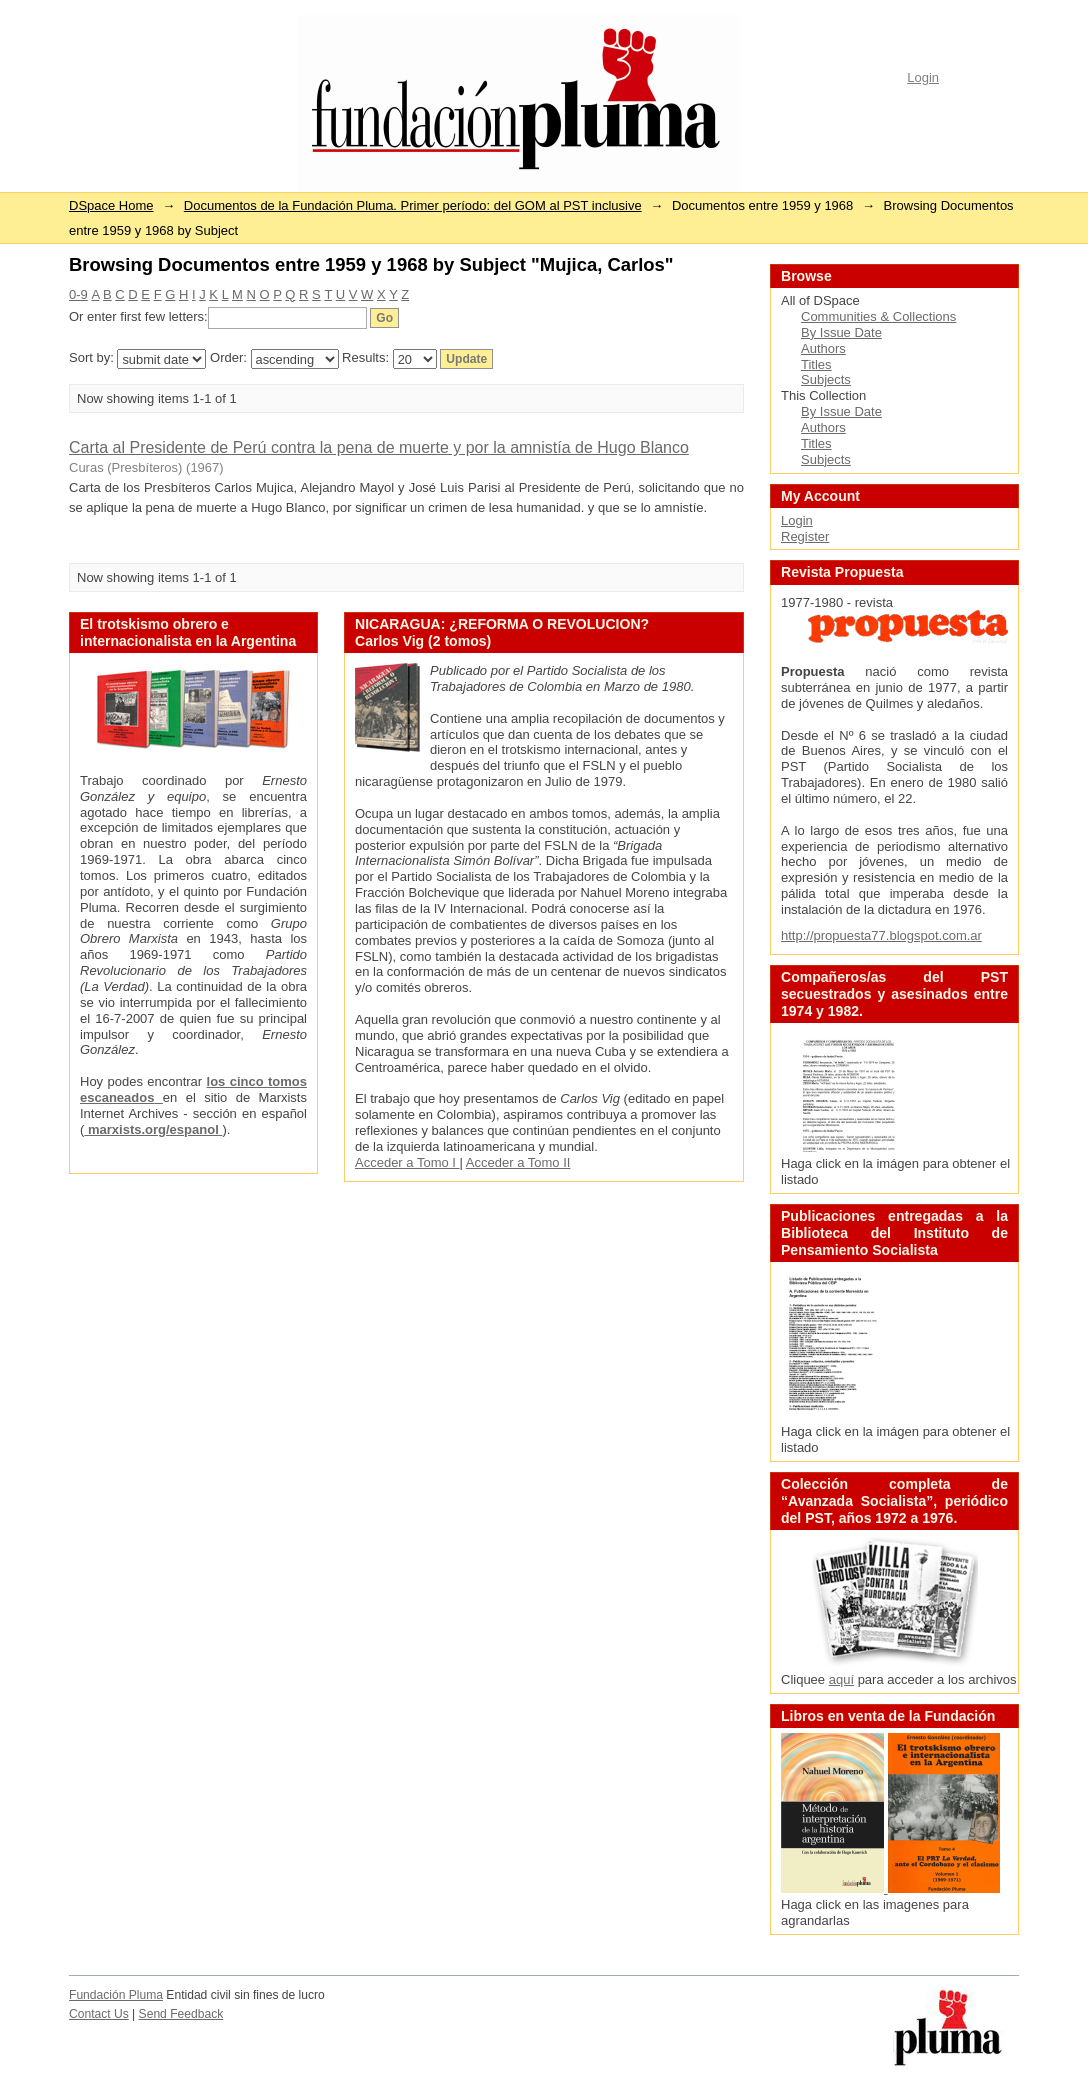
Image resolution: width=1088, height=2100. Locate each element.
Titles (816, 364)
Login (923, 77)
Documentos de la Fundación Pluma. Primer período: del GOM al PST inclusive (413, 205)
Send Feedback (181, 2014)
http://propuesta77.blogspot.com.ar (881, 935)
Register (805, 536)
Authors (823, 348)
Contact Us (99, 2014)
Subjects (826, 379)
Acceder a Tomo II (518, 1162)
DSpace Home (111, 205)
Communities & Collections (878, 316)
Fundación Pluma (116, 1995)
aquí (841, 1679)
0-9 (78, 294)
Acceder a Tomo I (407, 1162)
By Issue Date (841, 332)
